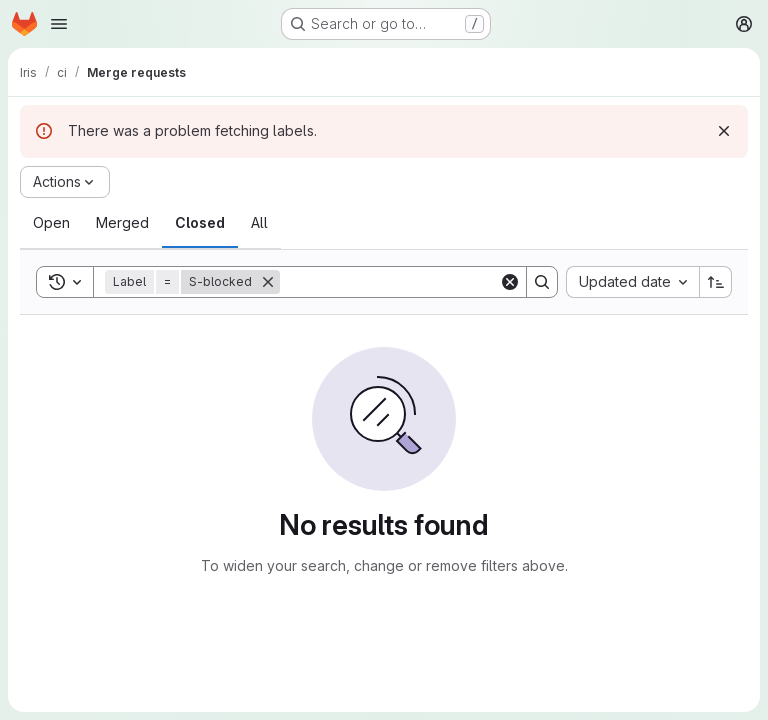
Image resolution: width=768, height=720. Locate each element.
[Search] (404, 282)
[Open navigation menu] (59, 24)
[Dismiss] (724, 131)
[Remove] (268, 282)
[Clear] (510, 282)
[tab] (51, 223)
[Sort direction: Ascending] (716, 282)
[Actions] (65, 182)
